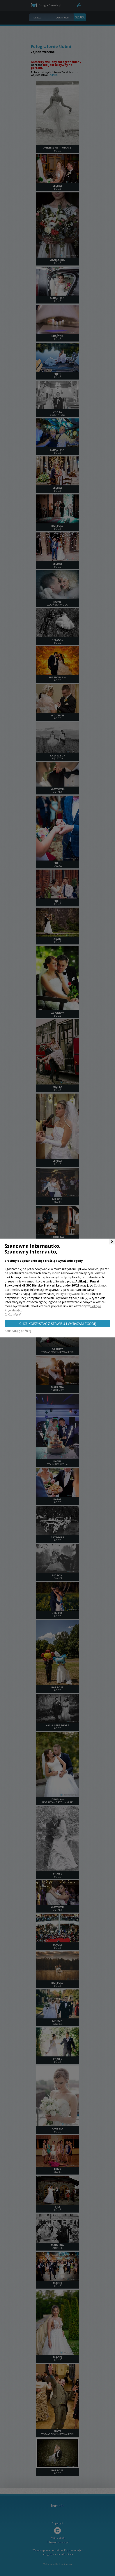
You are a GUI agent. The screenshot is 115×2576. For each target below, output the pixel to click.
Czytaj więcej (13, 1314)
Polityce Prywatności (70, 1294)
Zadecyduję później (18, 1331)
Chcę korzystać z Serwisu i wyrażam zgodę (57, 1323)
